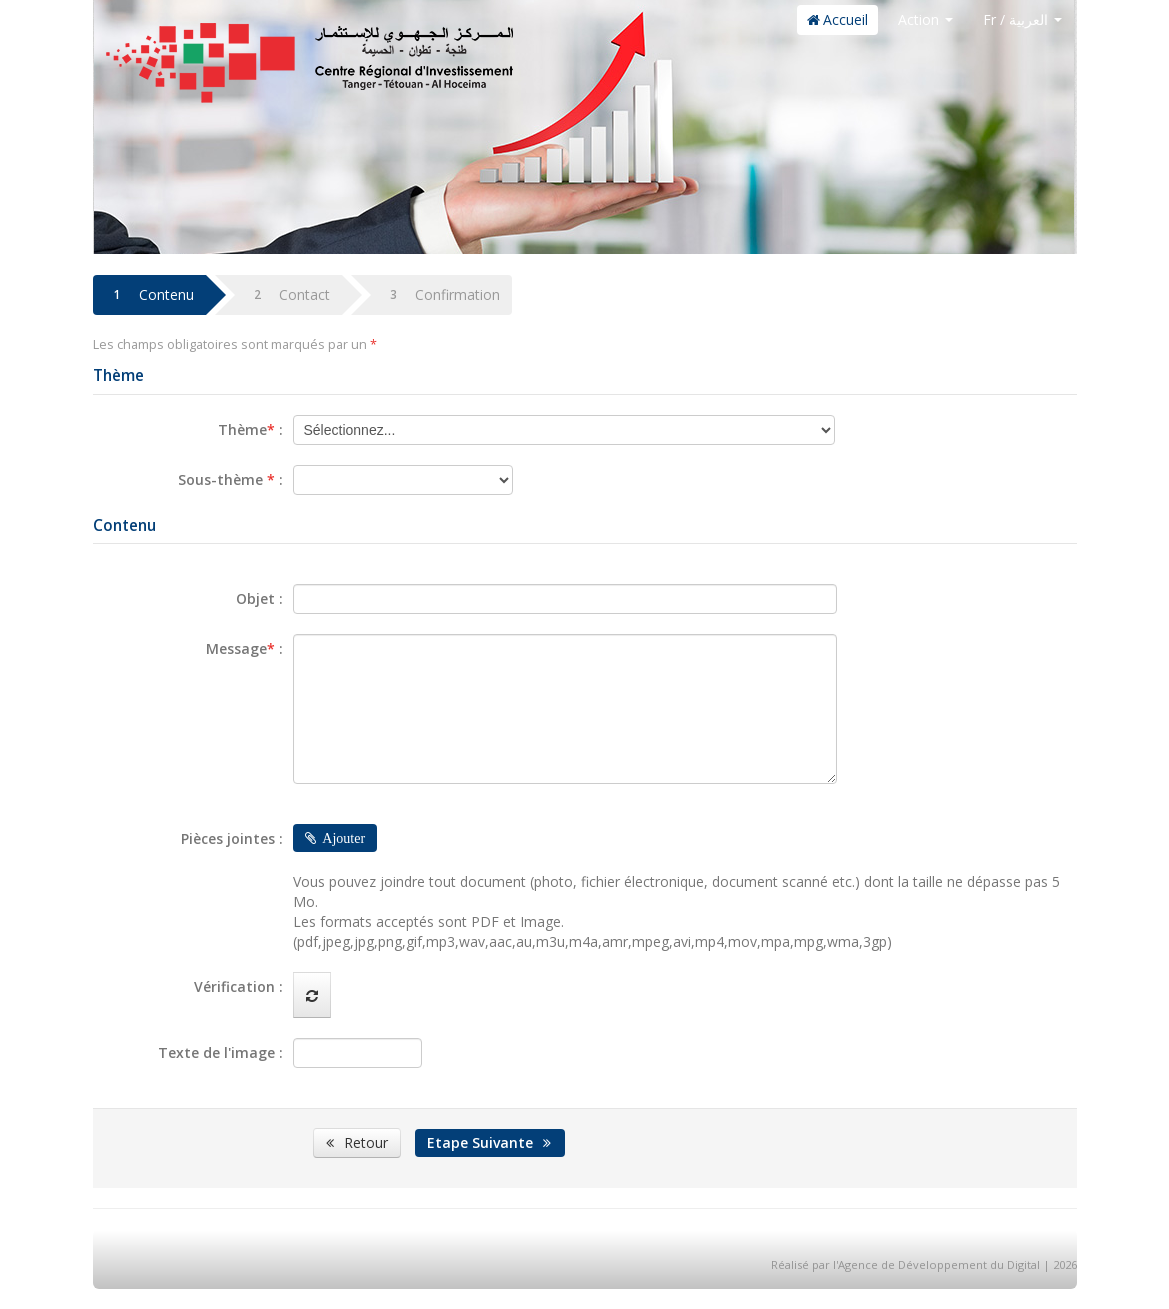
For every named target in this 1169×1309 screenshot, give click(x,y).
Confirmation (440, 294)
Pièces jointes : (232, 838)
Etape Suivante (490, 1142)
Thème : (250, 429)
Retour (357, 1142)
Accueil (837, 19)
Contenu (149, 294)
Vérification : (238, 986)
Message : (244, 648)
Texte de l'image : (220, 1052)
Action (925, 19)
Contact (287, 294)
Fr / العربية (1022, 19)
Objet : (259, 598)
